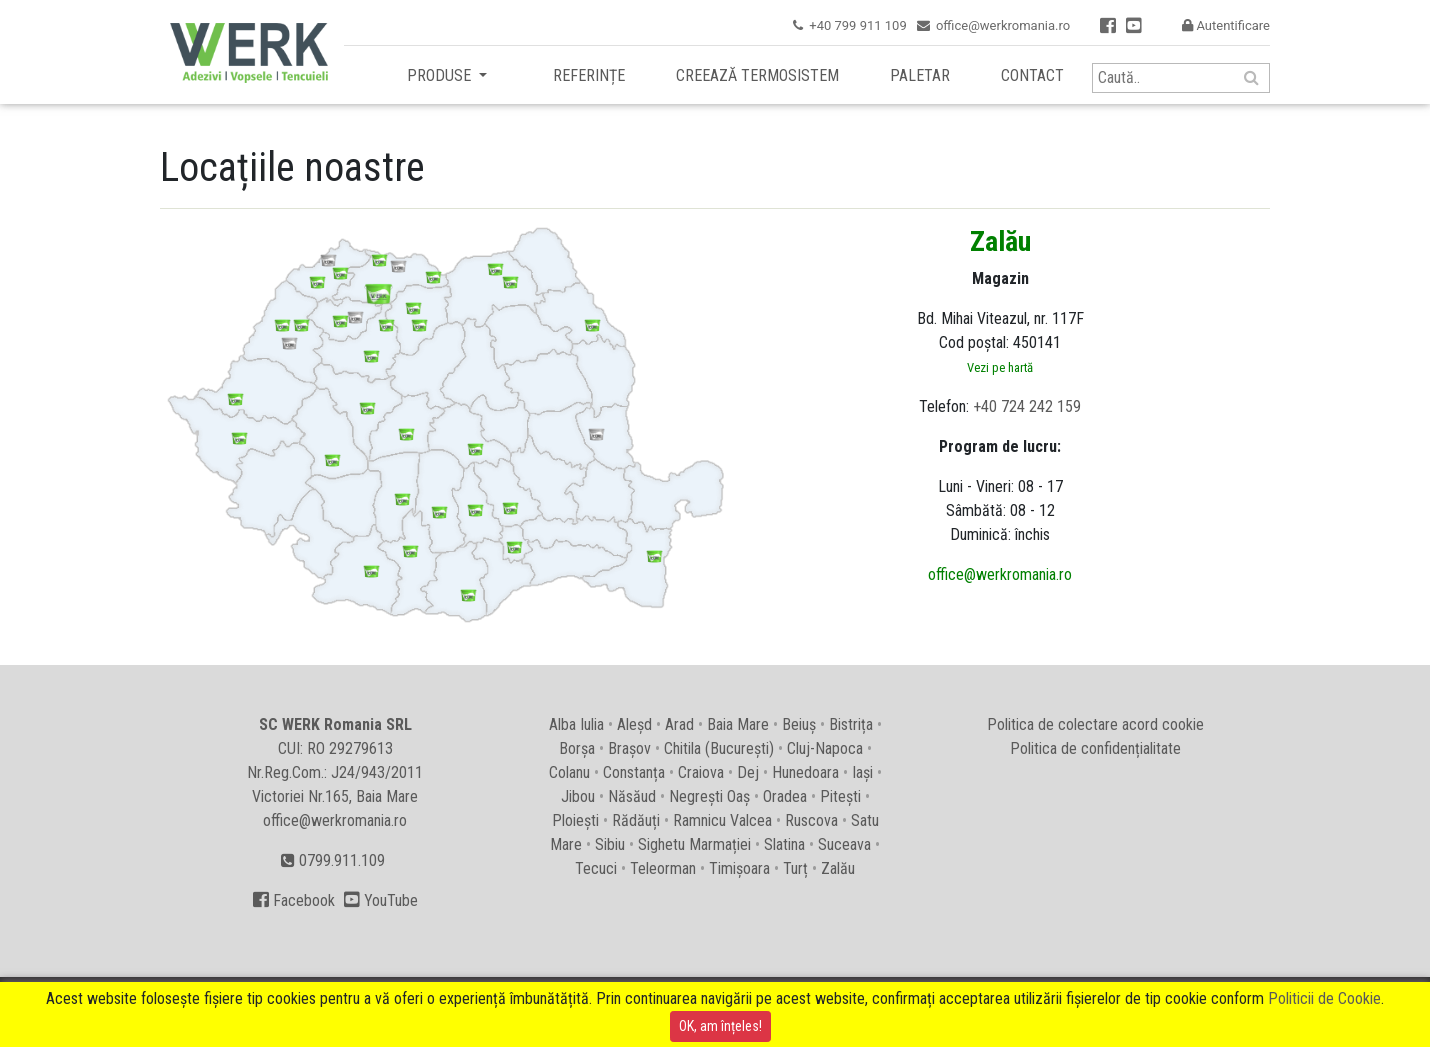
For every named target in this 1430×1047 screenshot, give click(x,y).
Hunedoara (805, 772)
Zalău (838, 868)
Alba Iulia (576, 724)
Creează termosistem (757, 75)
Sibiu (610, 844)
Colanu (569, 772)
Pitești (840, 796)
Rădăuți (636, 820)
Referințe (589, 75)
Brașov (629, 748)
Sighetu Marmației (694, 844)
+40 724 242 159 (1027, 406)
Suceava (844, 844)
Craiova (701, 772)
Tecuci (596, 868)
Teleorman (663, 868)
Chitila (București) (719, 748)
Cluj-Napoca (825, 748)
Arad (679, 724)
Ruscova (811, 820)
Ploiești (575, 820)
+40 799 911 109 (857, 25)
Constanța (634, 772)
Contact (1032, 75)
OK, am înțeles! (720, 1026)
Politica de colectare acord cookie (1095, 724)
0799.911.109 (333, 860)
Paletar (920, 75)
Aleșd (634, 724)
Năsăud (632, 796)
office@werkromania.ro (1003, 25)
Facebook (294, 900)
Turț (795, 868)
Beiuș (799, 724)
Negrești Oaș (709, 796)
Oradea (785, 796)
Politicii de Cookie (1324, 998)
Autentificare (1226, 25)
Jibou (578, 796)
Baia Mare (738, 724)
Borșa (577, 748)
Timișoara (739, 868)
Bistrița (851, 724)
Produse (441, 75)
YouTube (381, 900)
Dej (748, 772)
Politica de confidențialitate (1095, 748)
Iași (862, 772)
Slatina (784, 844)
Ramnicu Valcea (722, 820)
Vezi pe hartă (1000, 367)
